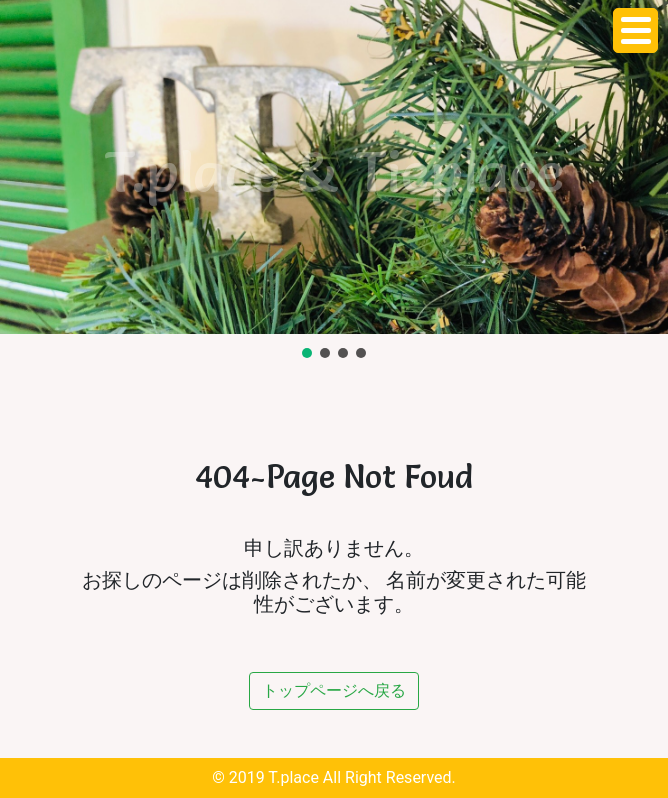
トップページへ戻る (334, 690)
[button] (307, 353)
